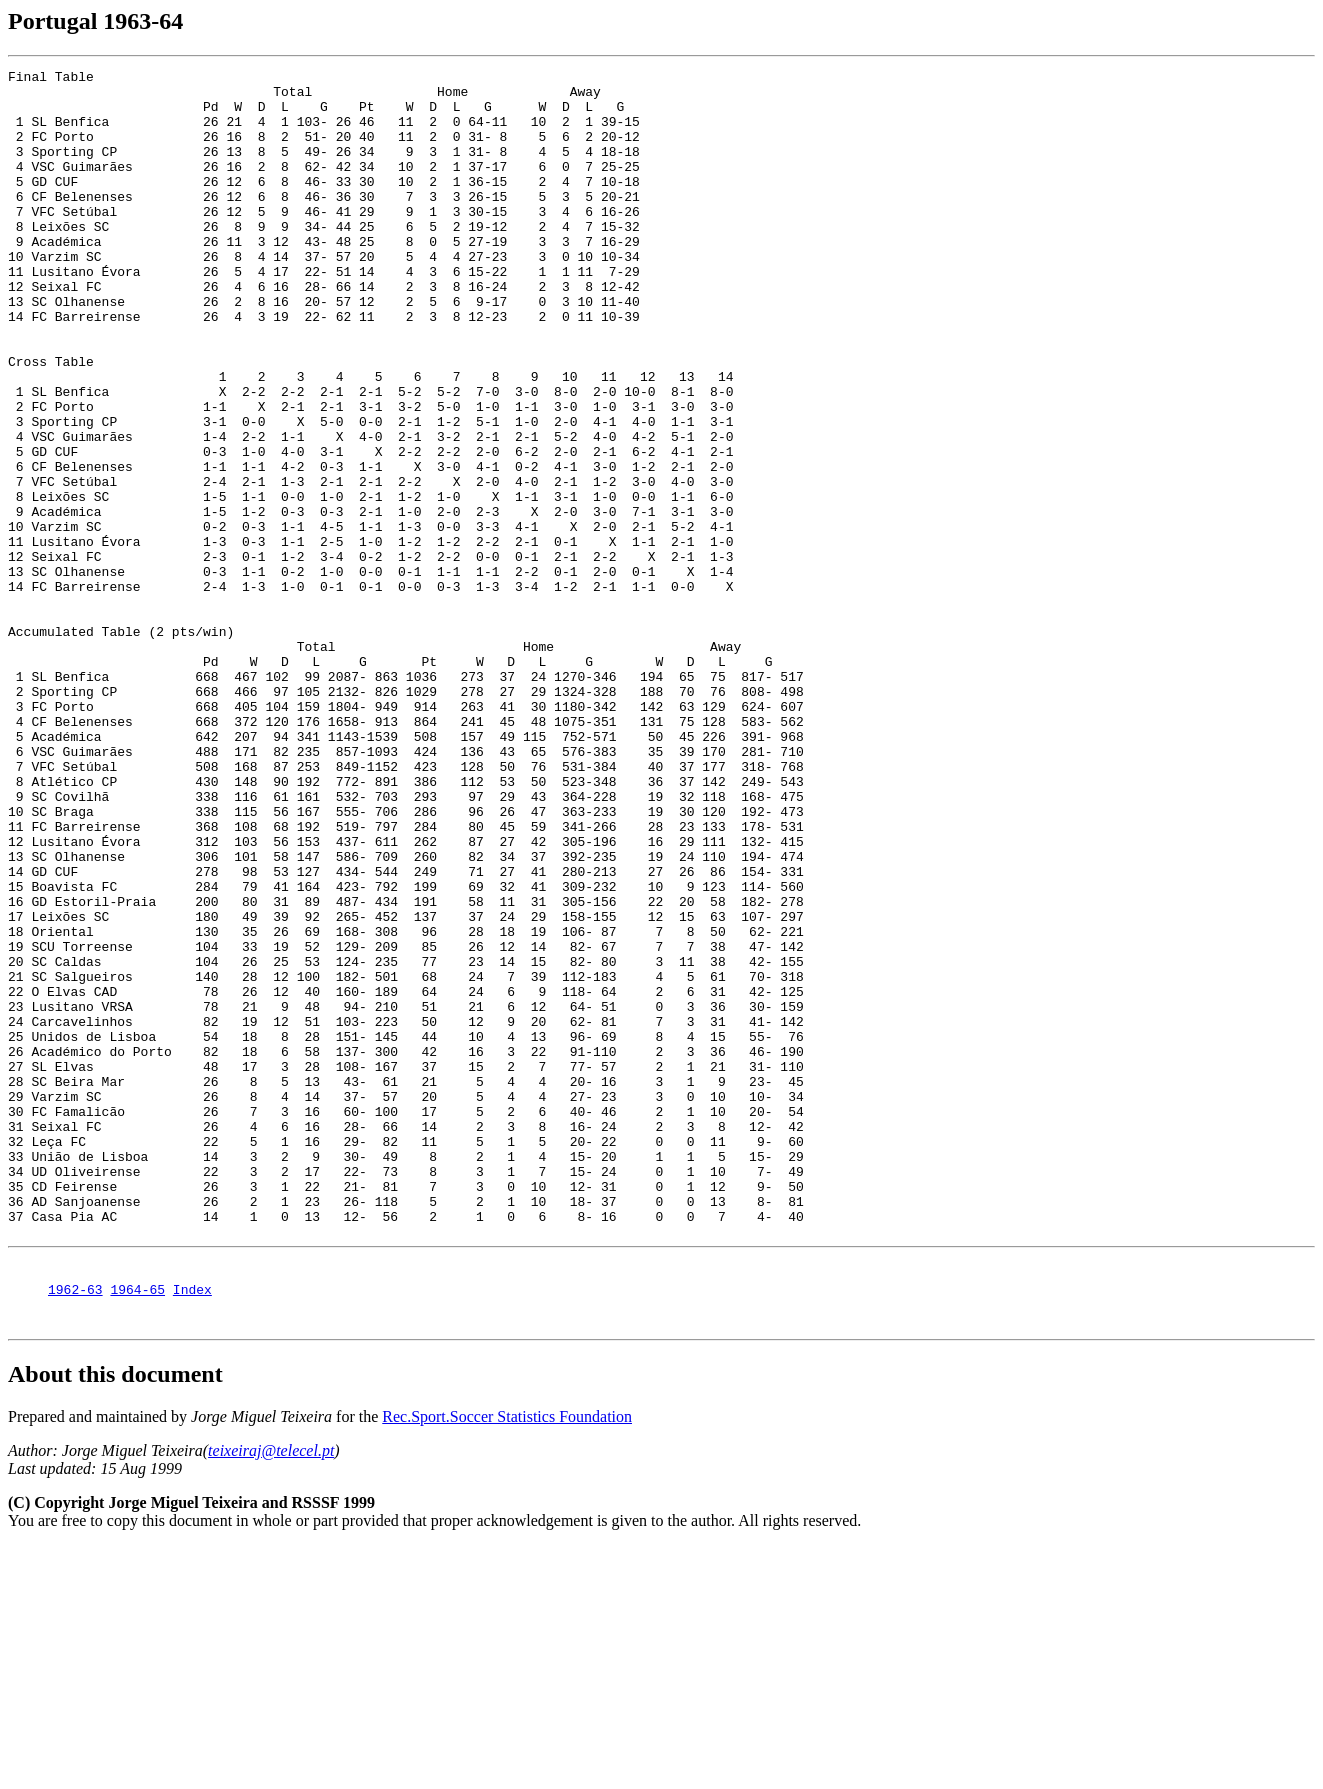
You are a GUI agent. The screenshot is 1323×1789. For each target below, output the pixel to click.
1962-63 (75, 1529)
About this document (115, 1617)
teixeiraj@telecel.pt (271, 1693)
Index (192, 1529)
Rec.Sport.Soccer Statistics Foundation (507, 1659)
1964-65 (137, 1529)
